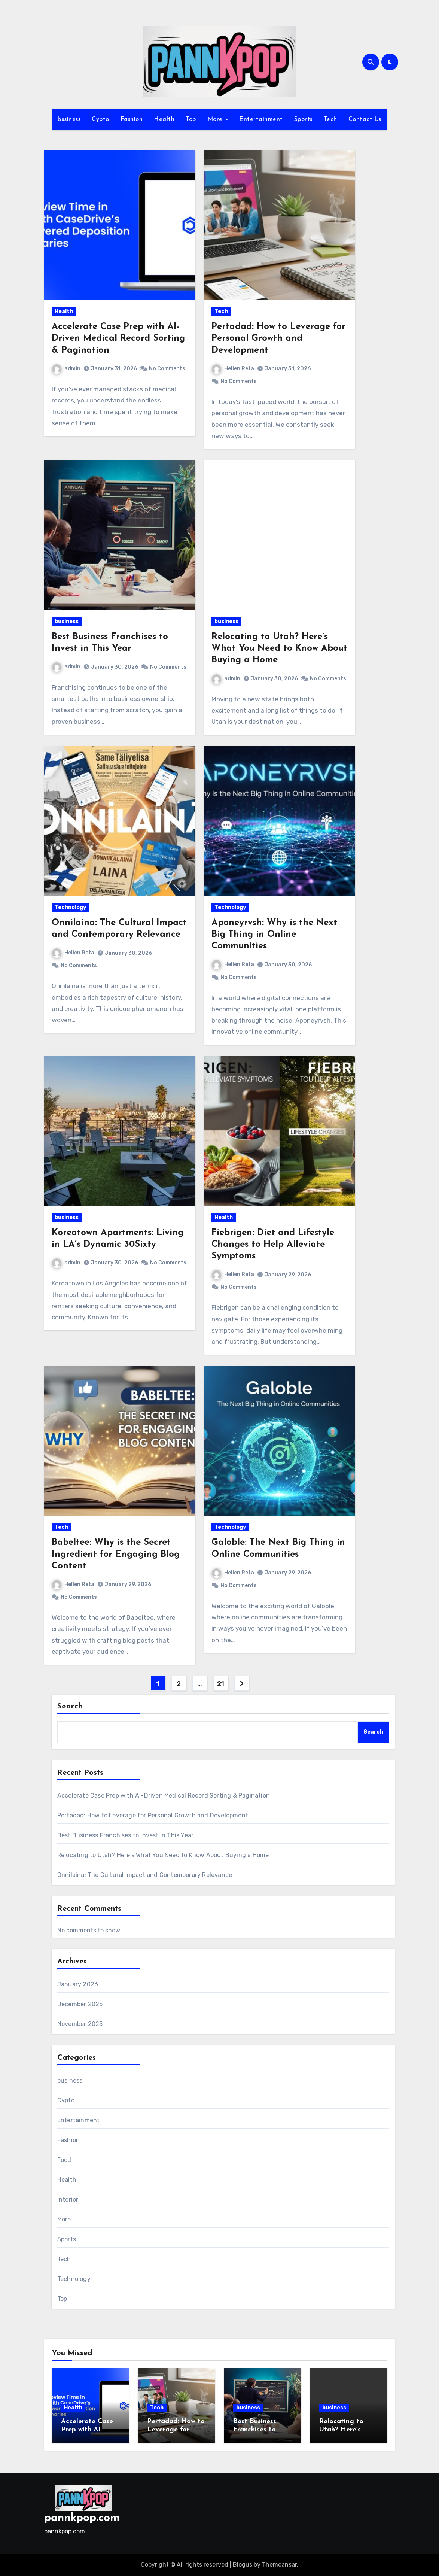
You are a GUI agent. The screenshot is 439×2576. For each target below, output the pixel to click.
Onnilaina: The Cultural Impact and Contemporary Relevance (144, 1874)
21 (220, 1684)
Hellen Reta (233, 368)
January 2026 (77, 1984)
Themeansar (279, 2564)
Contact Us (364, 119)
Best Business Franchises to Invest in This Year (125, 1835)
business (69, 119)
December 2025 (80, 2004)
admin (66, 368)
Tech (330, 119)
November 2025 (80, 2023)
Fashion (132, 119)
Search (70, 1706)
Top (191, 119)
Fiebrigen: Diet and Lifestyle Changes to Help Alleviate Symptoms (272, 1244)
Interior (68, 2199)
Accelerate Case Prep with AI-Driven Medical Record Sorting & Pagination (118, 338)
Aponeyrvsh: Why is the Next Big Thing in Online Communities (274, 934)
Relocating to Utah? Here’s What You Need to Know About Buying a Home (279, 648)
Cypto (100, 119)
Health (164, 119)
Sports (303, 119)
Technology (70, 907)
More (216, 119)
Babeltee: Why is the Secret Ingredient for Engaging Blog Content (116, 1554)
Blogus (242, 2564)
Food (64, 2159)
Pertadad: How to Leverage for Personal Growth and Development (278, 338)
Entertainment (261, 119)
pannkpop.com (82, 2518)
